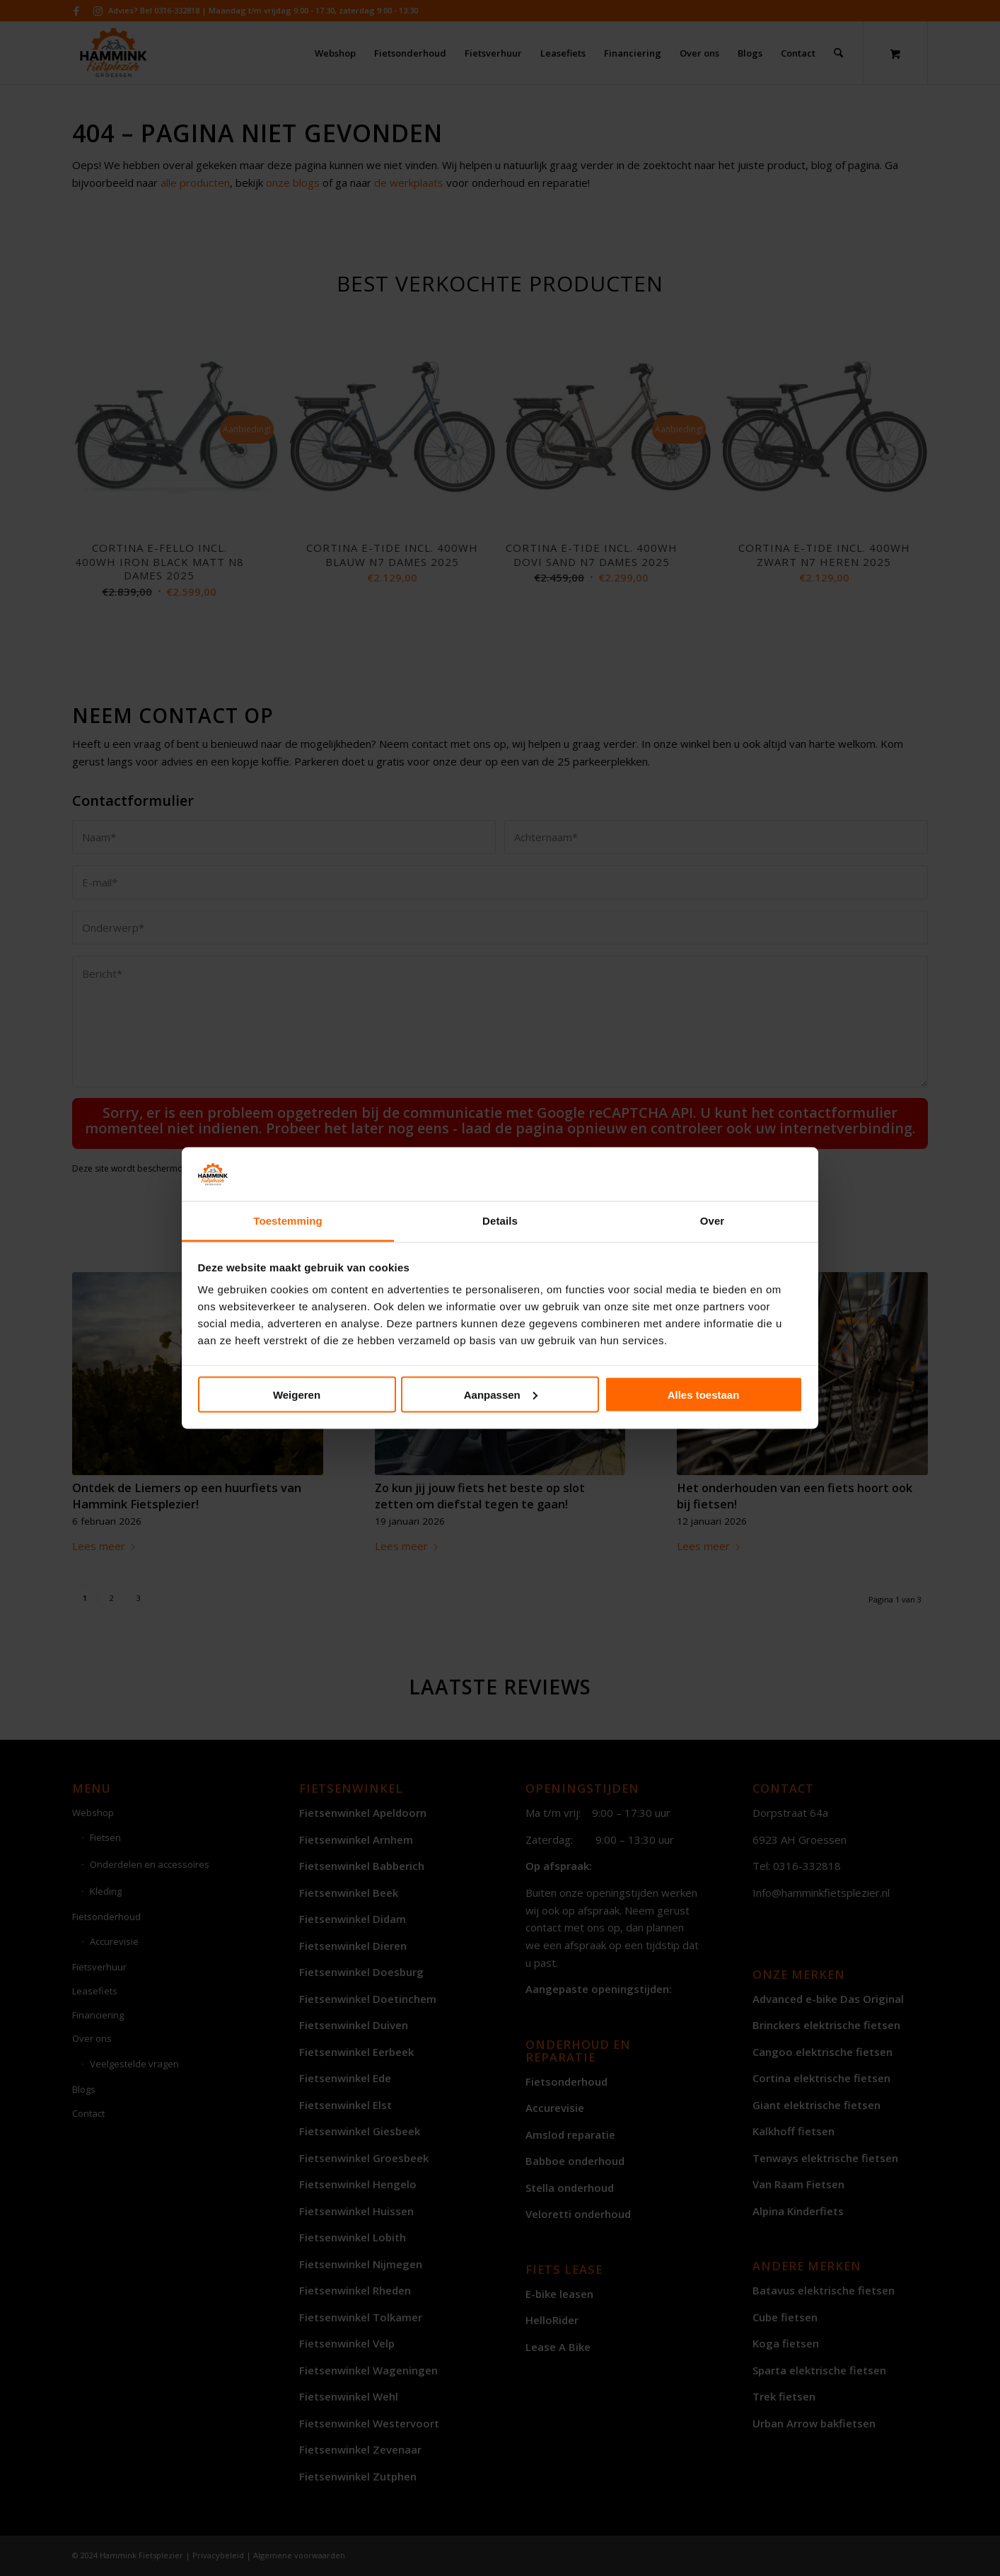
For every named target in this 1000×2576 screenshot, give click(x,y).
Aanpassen (500, 1394)
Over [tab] (712, 1221)
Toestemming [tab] (287, 1221)
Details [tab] (500, 1221)
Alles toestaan (704, 1394)
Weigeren (296, 1394)
